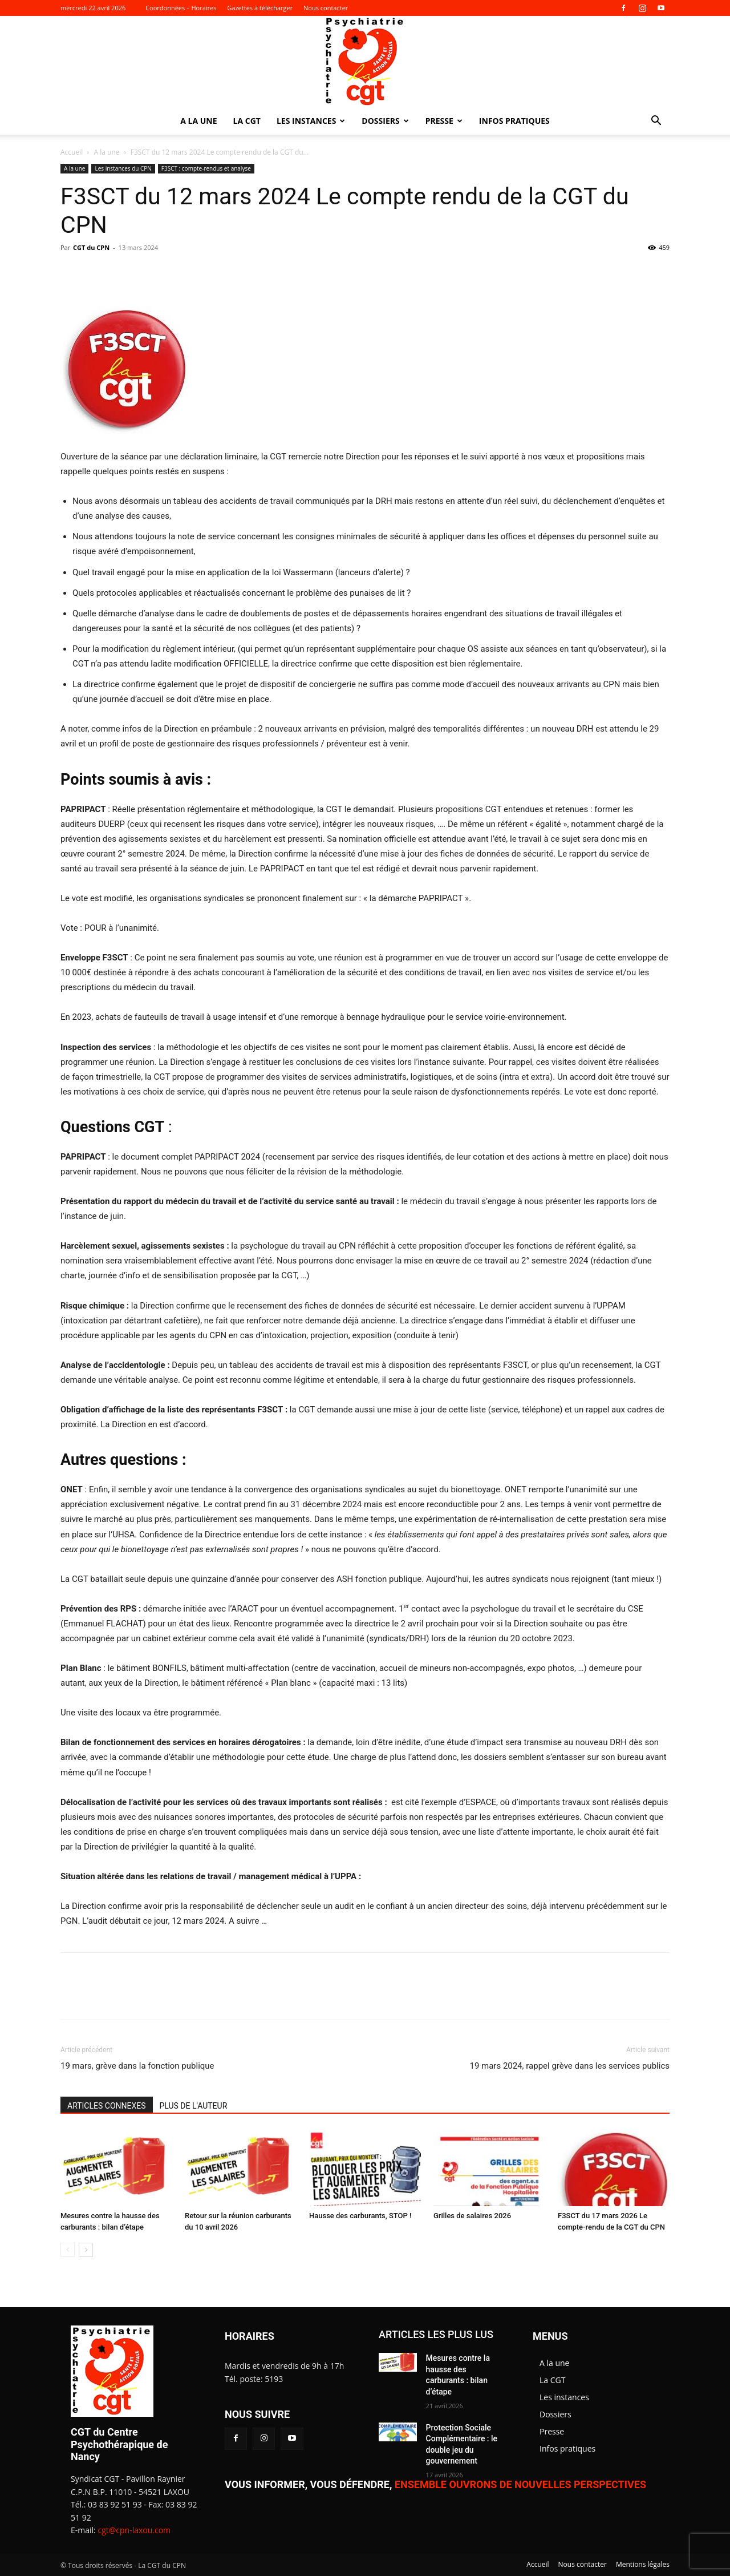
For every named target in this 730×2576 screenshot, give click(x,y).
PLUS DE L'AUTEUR (194, 2105)
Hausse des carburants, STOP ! (360, 2215)
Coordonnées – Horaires (180, 7)
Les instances (311, 120)
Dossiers (385, 120)
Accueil (71, 152)
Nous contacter (325, 7)
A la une (198, 120)
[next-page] (86, 2250)
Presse (444, 120)
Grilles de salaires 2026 (472, 2215)
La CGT (247, 120)
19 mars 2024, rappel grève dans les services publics (569, 2066)
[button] (656, 121)
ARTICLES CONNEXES (106, 2105)
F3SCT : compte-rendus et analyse (206, 168)
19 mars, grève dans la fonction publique (137, 2066)
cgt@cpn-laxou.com (134, 2530)
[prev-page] (67, 2250)
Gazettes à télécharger (260, 7)
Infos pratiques (514, 120)
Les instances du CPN (123, 168)
